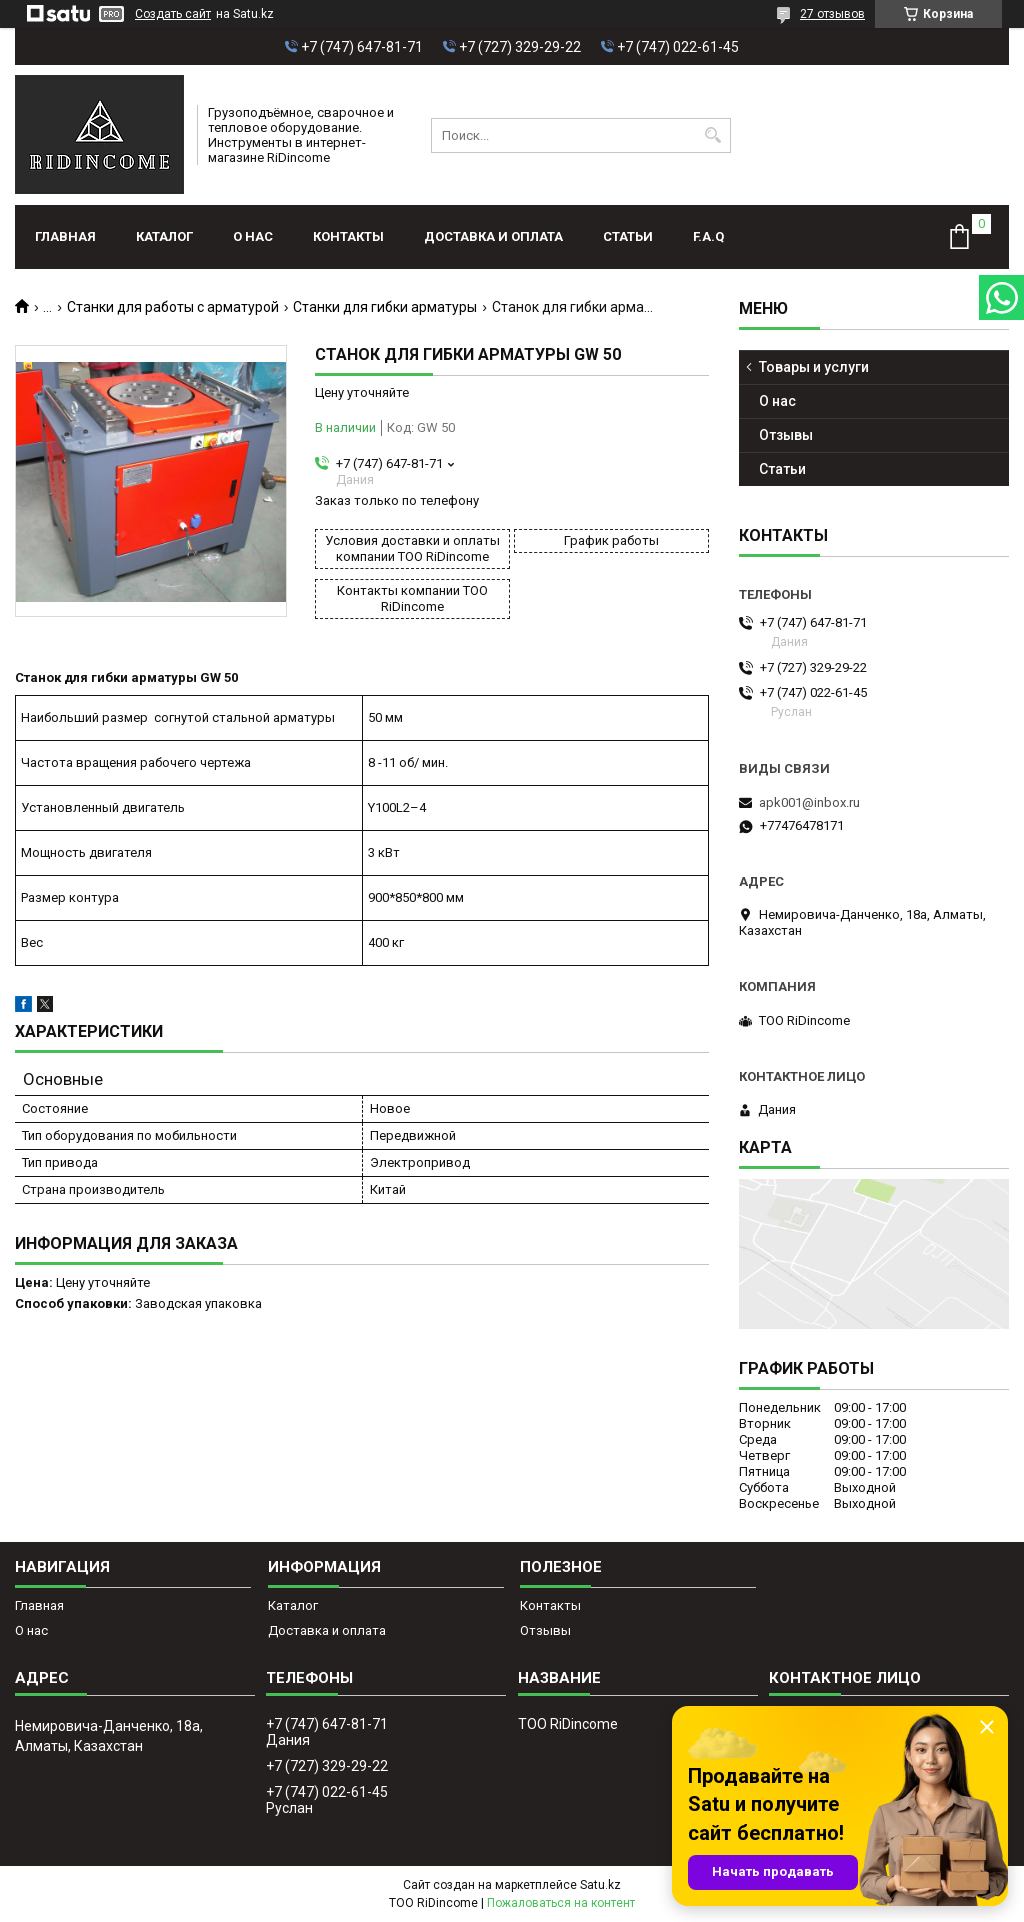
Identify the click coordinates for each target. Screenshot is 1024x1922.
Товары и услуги (814, 367)
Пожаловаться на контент (561, 1903)
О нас (253, 236)
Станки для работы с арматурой (173, 307)
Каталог (164, 236)
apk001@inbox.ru (809, 802)
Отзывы (786, 435)
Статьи (628, 236)
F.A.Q (708, 236)
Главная (65, 236)
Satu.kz (600, 1885)
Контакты (348, 236)
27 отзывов (832, 14)
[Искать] (713, 135)
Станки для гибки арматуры (385, 307)
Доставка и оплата (493, 236)
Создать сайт (173, 14)
